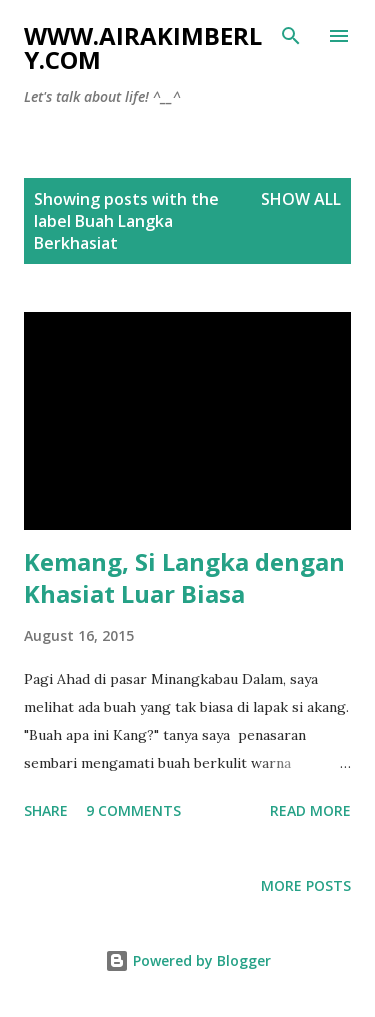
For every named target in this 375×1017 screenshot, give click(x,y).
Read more (310, 810)
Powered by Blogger (188, 960)
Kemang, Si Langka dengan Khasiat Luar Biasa (184, 577)
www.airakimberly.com (143, 47)
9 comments (133, 810)
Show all (301, 199)
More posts (306, 885)
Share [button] (46, 810)
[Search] (291, 36)
